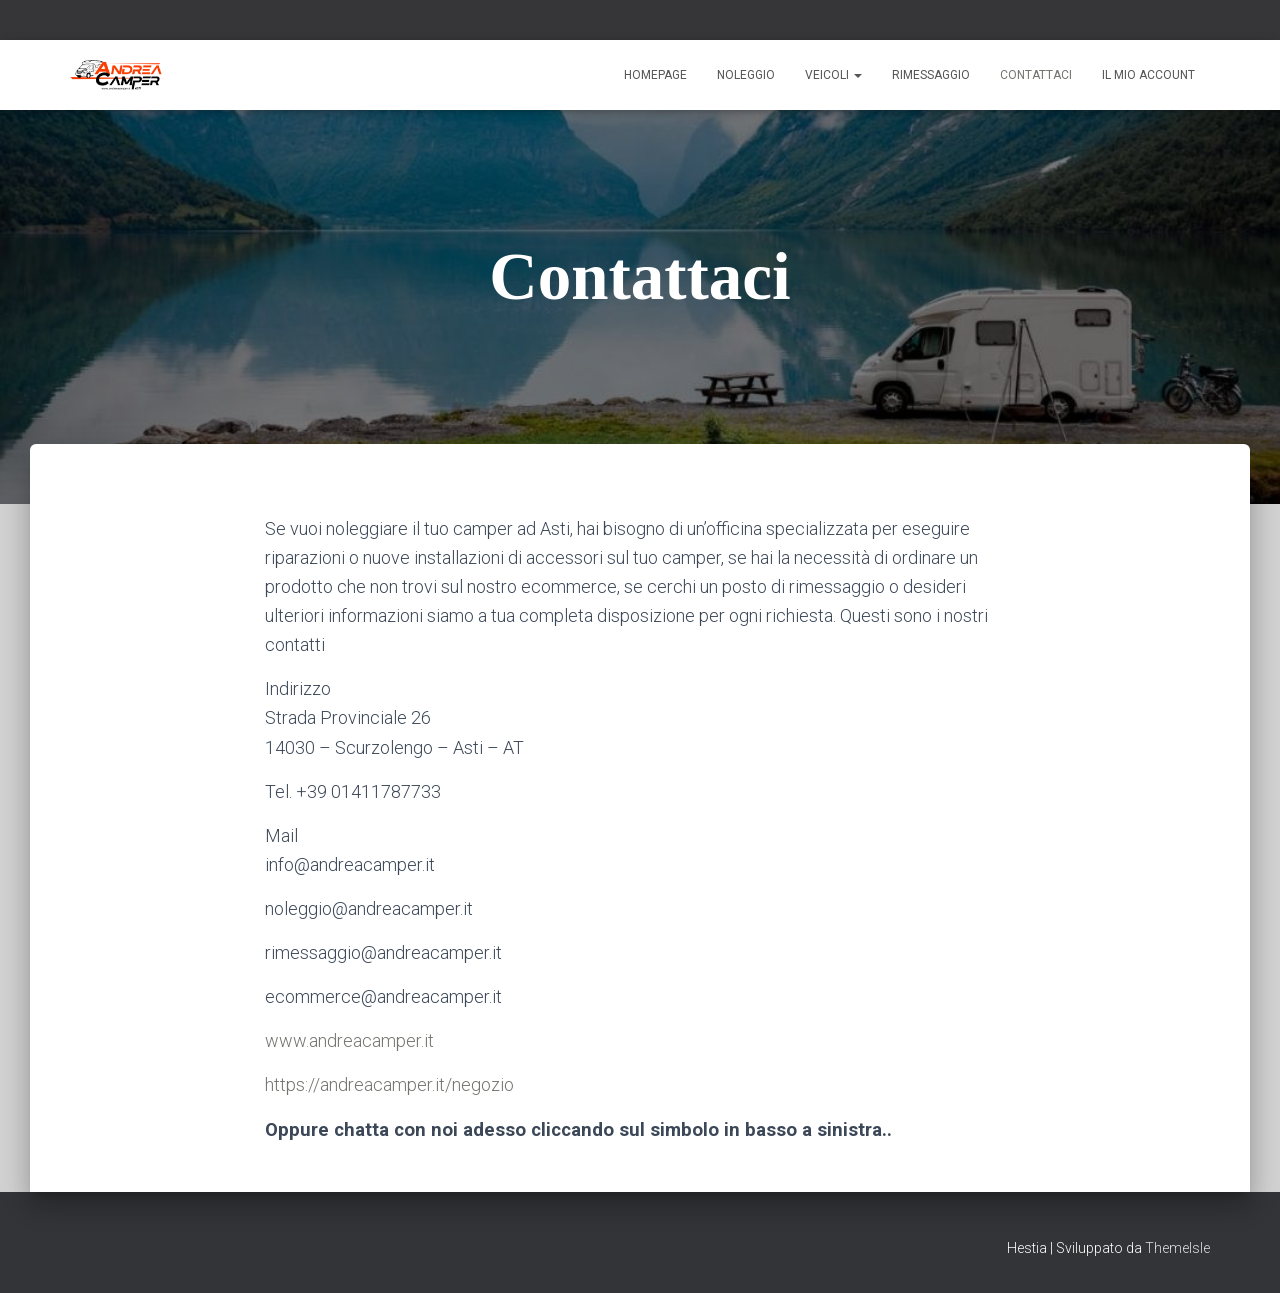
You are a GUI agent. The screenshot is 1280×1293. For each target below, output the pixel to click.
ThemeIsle (1177, 1248)
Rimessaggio (931, 75)
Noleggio (746, 75)
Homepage (655, 75)
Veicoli (833, 75)
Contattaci (1036, 75)
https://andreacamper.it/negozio (389, 1084)
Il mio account (1148, 75)
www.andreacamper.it (349, 1040)
